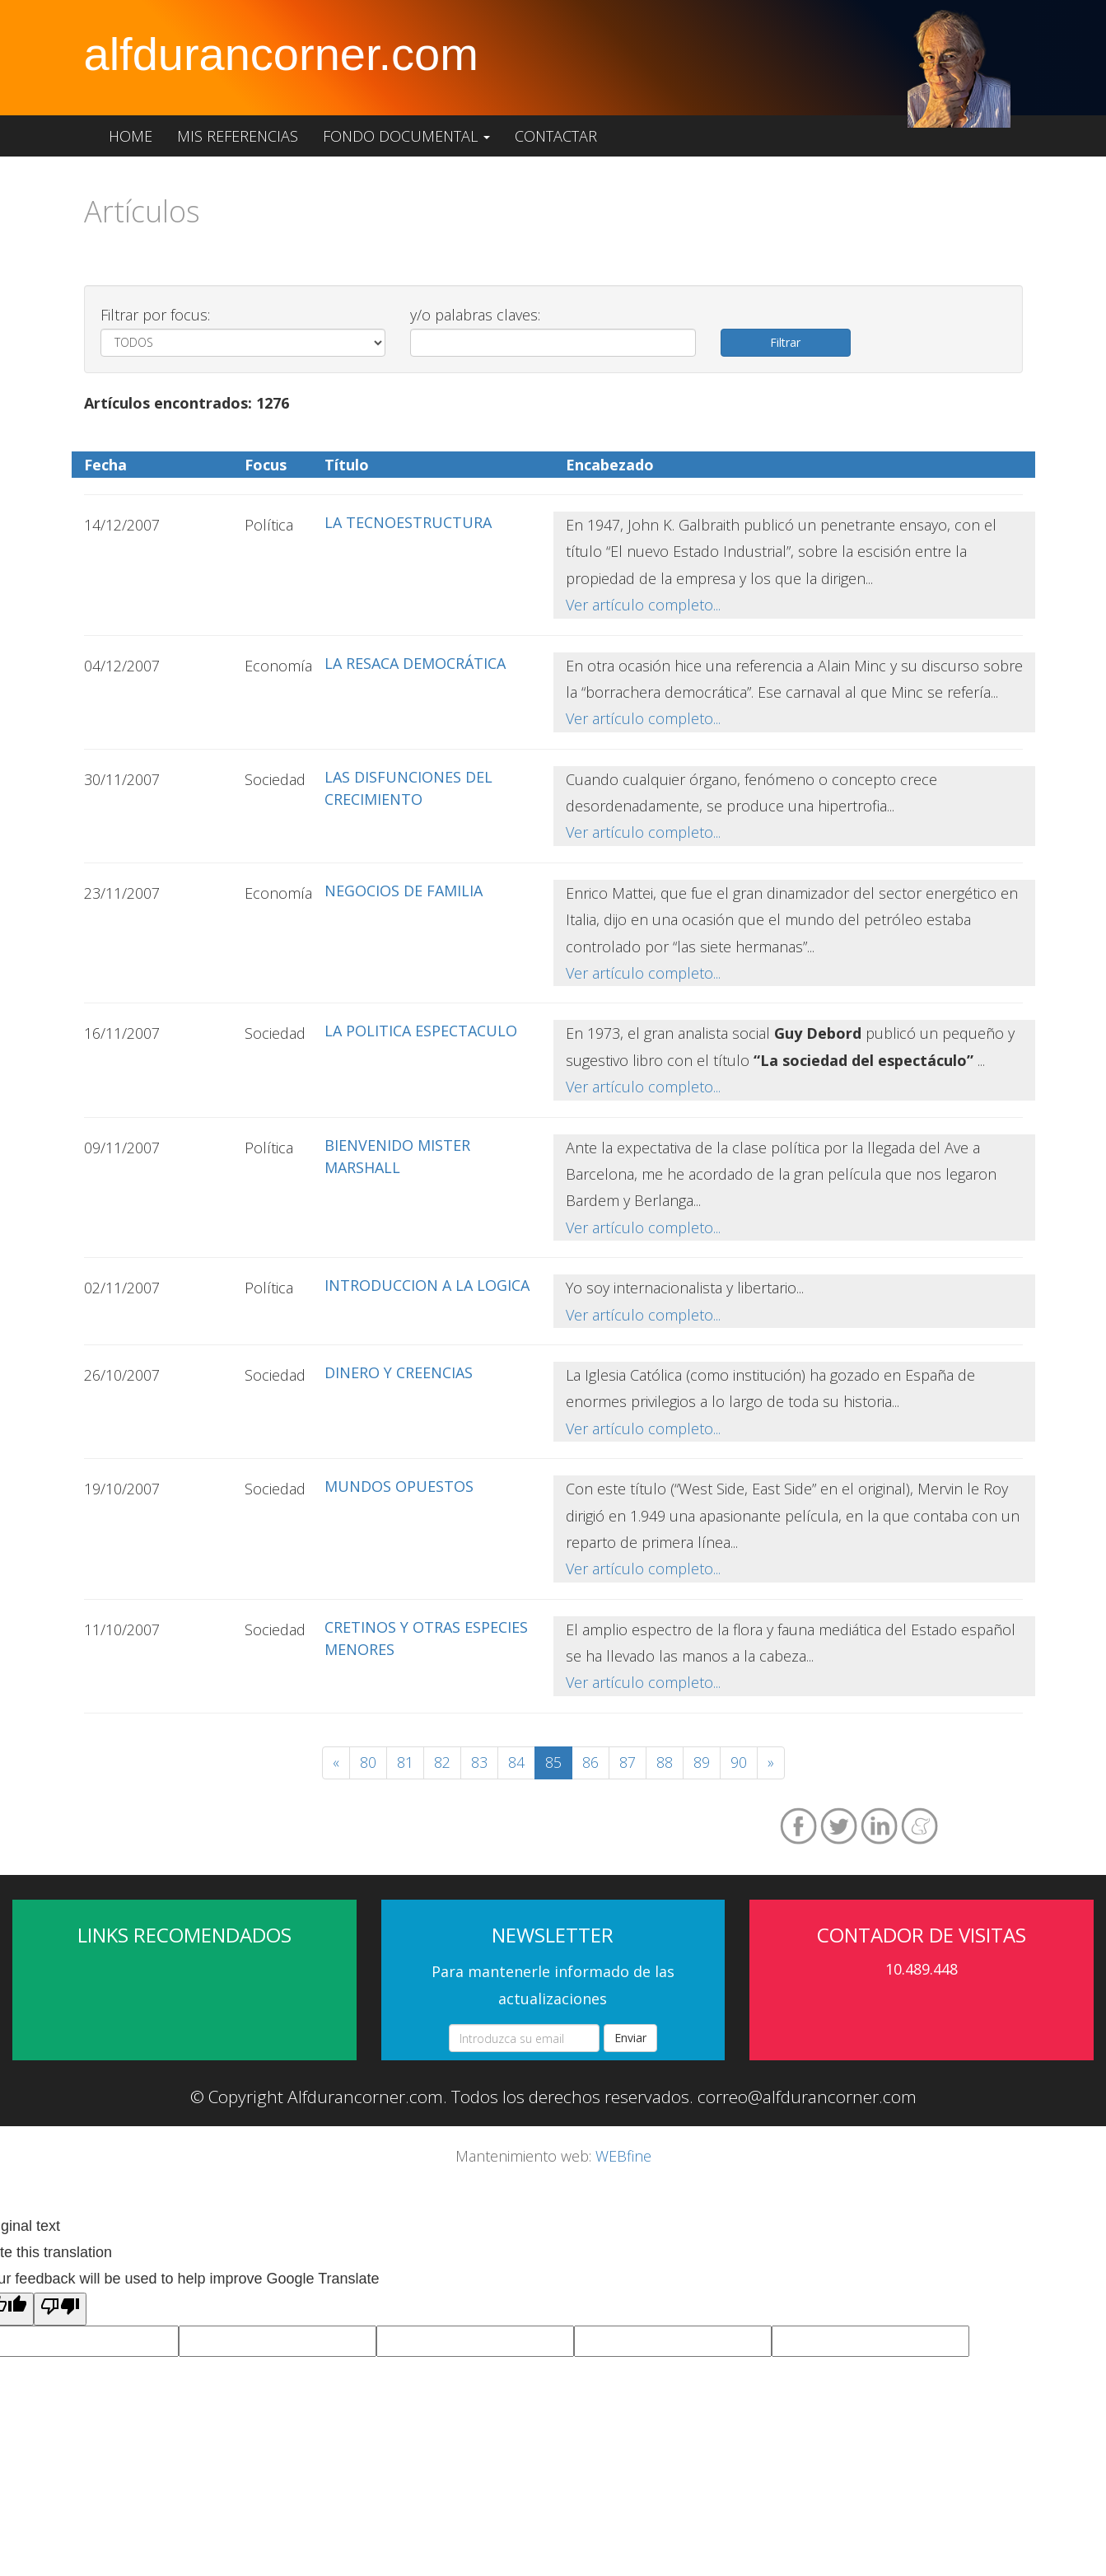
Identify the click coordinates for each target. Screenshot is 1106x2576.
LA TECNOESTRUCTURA (408, 522)
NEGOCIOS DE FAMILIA (403, 890)
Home (130, 136)
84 (516, 1762)
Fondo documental (406, 136)
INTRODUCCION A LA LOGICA (427, 1285)
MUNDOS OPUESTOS (399, 1486)
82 (442, 1762)
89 (701, 1762)
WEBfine (623, 2156)
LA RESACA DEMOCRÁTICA (415, 663)
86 (590, 1762)
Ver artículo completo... (643, 605)
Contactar (556, 136)
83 (479, 1762)
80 (368, 1762)
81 (405, 1762)
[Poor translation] (60, 2309)
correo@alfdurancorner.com (807, 2096)
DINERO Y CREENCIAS (398, 1372)
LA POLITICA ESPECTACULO (420, 1030)
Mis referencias (237, 136)
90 (738, 1762)
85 (553, 1762)
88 (664, 1762)
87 (627, 1762)
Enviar (630, 2037)
